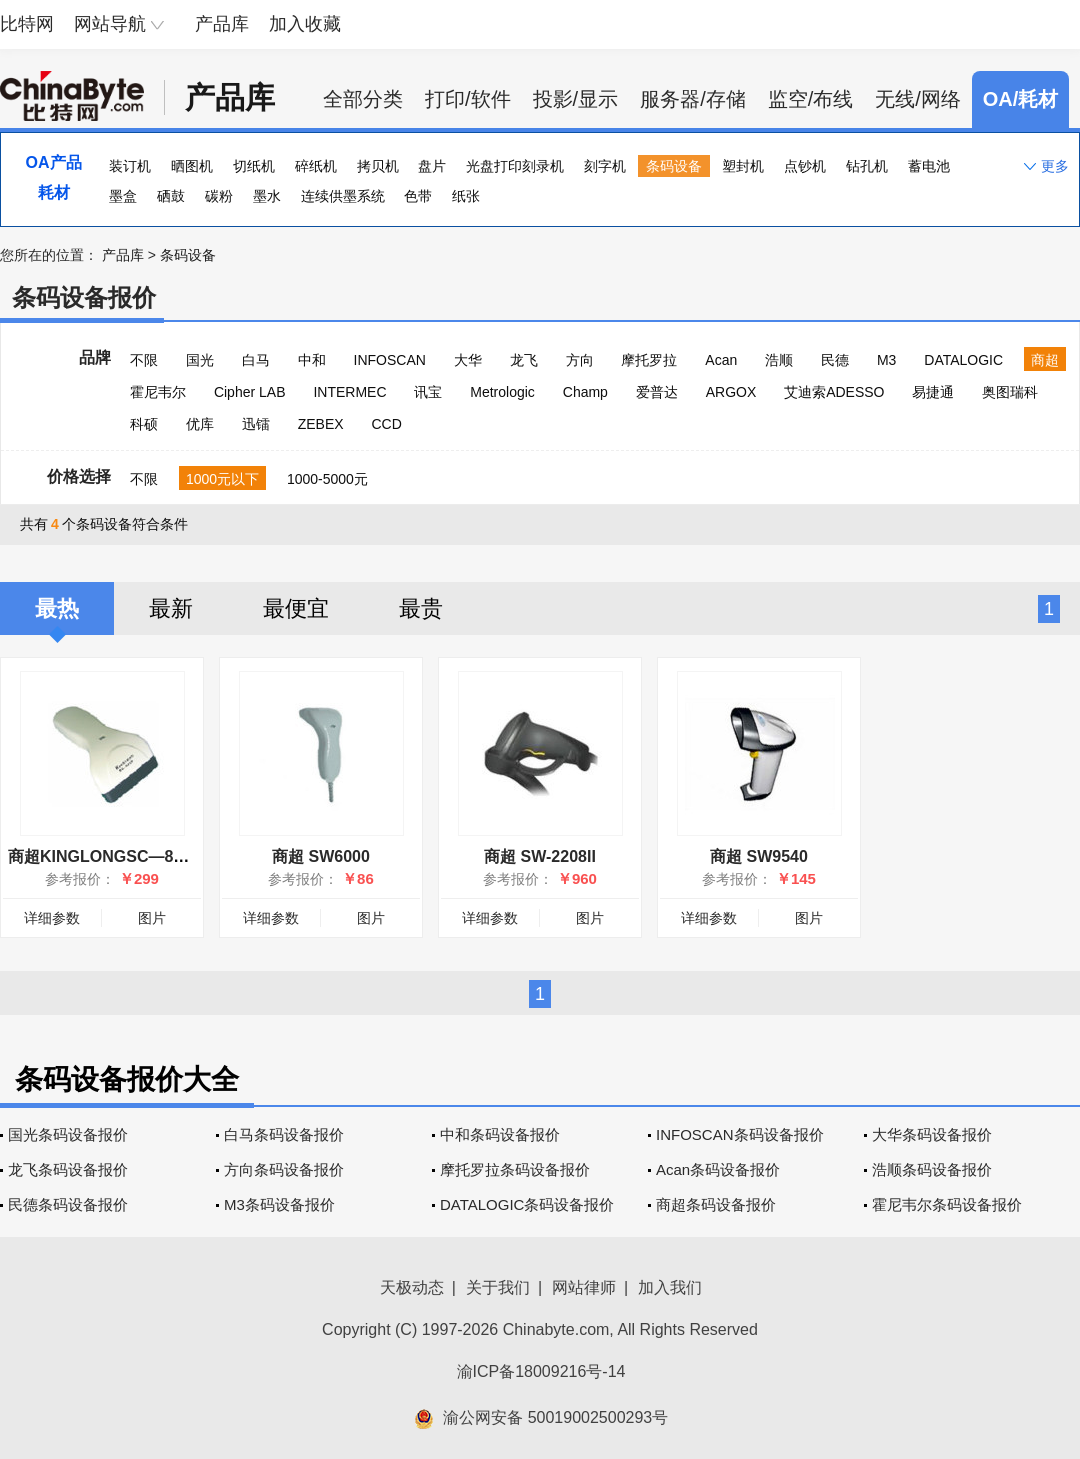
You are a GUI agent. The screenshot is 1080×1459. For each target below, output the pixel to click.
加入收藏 (305, 24)
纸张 (466, 196)
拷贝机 (378, 166)
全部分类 (363, 99)
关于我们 (498, 1287)
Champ (585, 392)
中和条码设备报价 (500, 1134)
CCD (386, 424)
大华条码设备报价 (932, 1134)
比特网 (27, 24)
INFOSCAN (390, 360)
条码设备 (674, 166)
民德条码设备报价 (68, 1204)
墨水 (267, 196)
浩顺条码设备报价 (932, 1169)
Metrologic (502, 392)
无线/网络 (918, 99)
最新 (171, 608)
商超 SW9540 (759, 856)
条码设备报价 (84, 297)
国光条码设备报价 (68, 1134)
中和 (312, 360)
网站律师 (584, 1287)
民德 (835, 360)
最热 (57, 608)
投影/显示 (576, 99)
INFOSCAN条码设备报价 (740, 1134)
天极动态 (412, 1287)
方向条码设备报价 (284, 1169)
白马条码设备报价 (284, 1134)
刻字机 (605, 166)
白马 (256, 360)
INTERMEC (349, 392)
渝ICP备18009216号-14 (541, 1371)
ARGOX (731, 392)
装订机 (130, 166)
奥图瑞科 (1010, 392)
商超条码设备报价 (716, 1204)
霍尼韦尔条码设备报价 (947, 1204)
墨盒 (123, 196)
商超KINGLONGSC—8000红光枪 (128, 856)
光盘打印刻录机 (515, 166)
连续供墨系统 (343, 196)
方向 (580, 360)
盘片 (432, 166)
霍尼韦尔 (158, 392)
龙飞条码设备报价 (68, 1169)
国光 (200, 360)
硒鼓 (171, 196)
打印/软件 (468, 99)
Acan (721, 360)
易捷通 (933, 392)
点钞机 (805, 166)
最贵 (421, 608)
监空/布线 (811, 99)
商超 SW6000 (321, 856)
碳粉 (219, 196)
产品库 (222, 24)
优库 (200, 424)
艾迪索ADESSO (834, 392)
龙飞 (524, 360)
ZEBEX (321, 424)
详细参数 (52, 918)
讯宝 (428, 392)
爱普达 (657, 392)
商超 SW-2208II (540, 856)
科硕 (144, 424)
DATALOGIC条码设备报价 (527, 1204)
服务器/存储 (693, 99)
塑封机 (743, 166)
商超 (1045, 360)
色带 (418, 196)
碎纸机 (316, 166)
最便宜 (296, 608)
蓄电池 (929, 166)
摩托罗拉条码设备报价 (515, 1169)
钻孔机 (867, 166)
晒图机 (192, 166)
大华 (468, 360)
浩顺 (779, 360)
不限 (144, 360)
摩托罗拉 (649, 360)
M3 (886, 360)
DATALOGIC (963, 360)
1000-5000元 (327, 479)
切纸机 (254, 166)
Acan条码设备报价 (718, 1169)
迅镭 (256, 424)
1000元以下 (222, 479)
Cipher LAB (250, 392)
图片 (152, 918)
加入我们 (670, 1287)
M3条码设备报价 (279, 1204)
